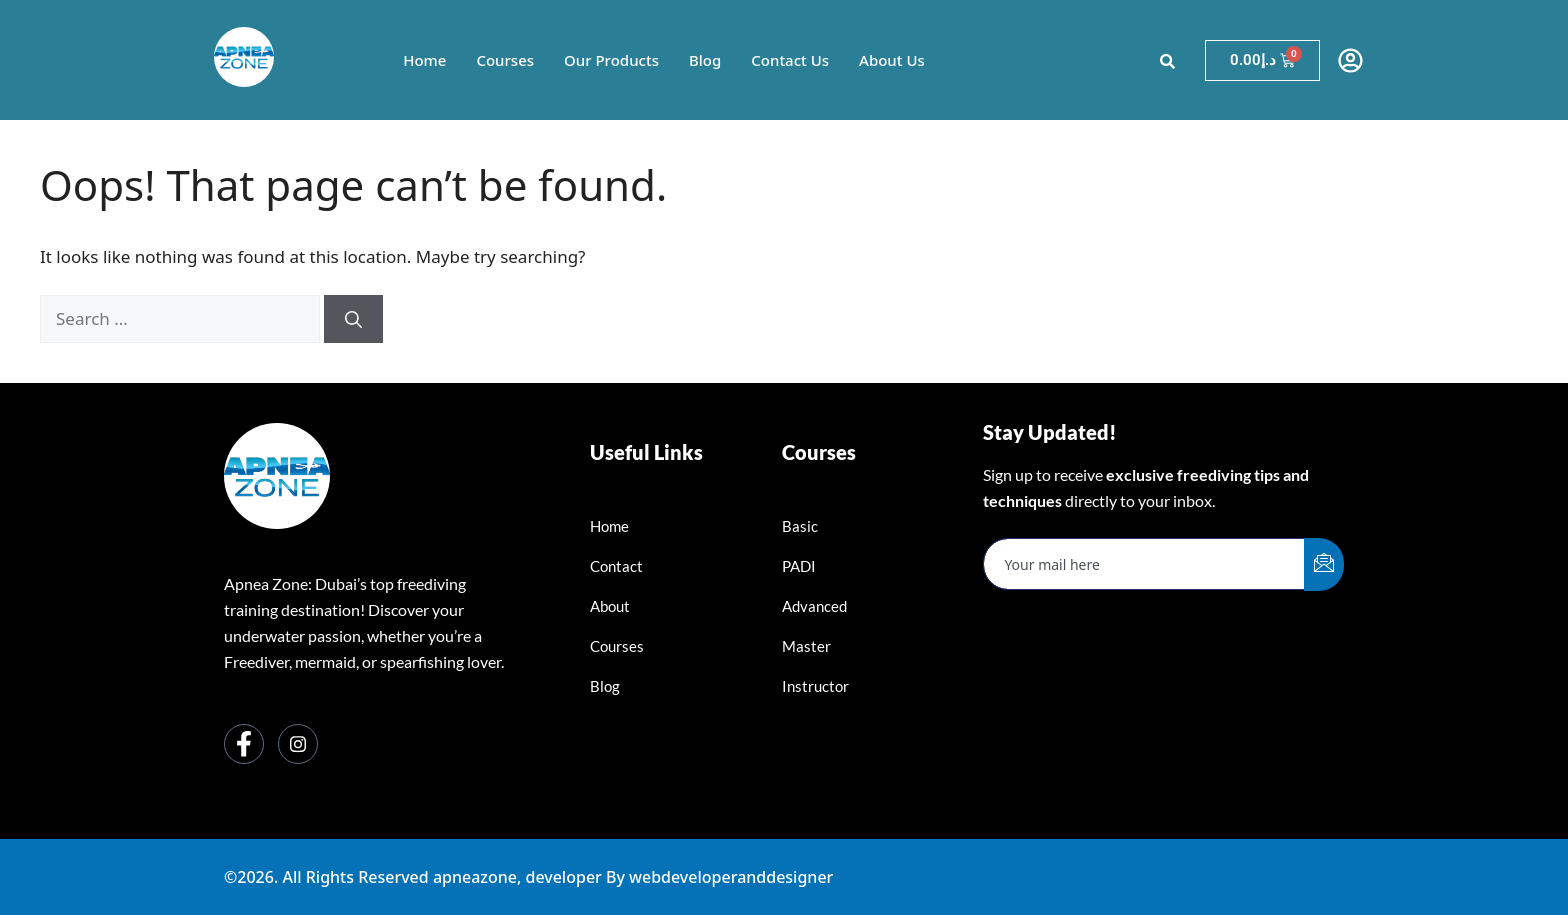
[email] (1144, 564)
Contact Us (790, 60)
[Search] (353, 319)
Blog (705, 60)
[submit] (1324, 564)
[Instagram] (298, 744)
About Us (892, 60)
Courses (505, 60)
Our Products (611, 60)
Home (424, 60)
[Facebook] (244, 744)
